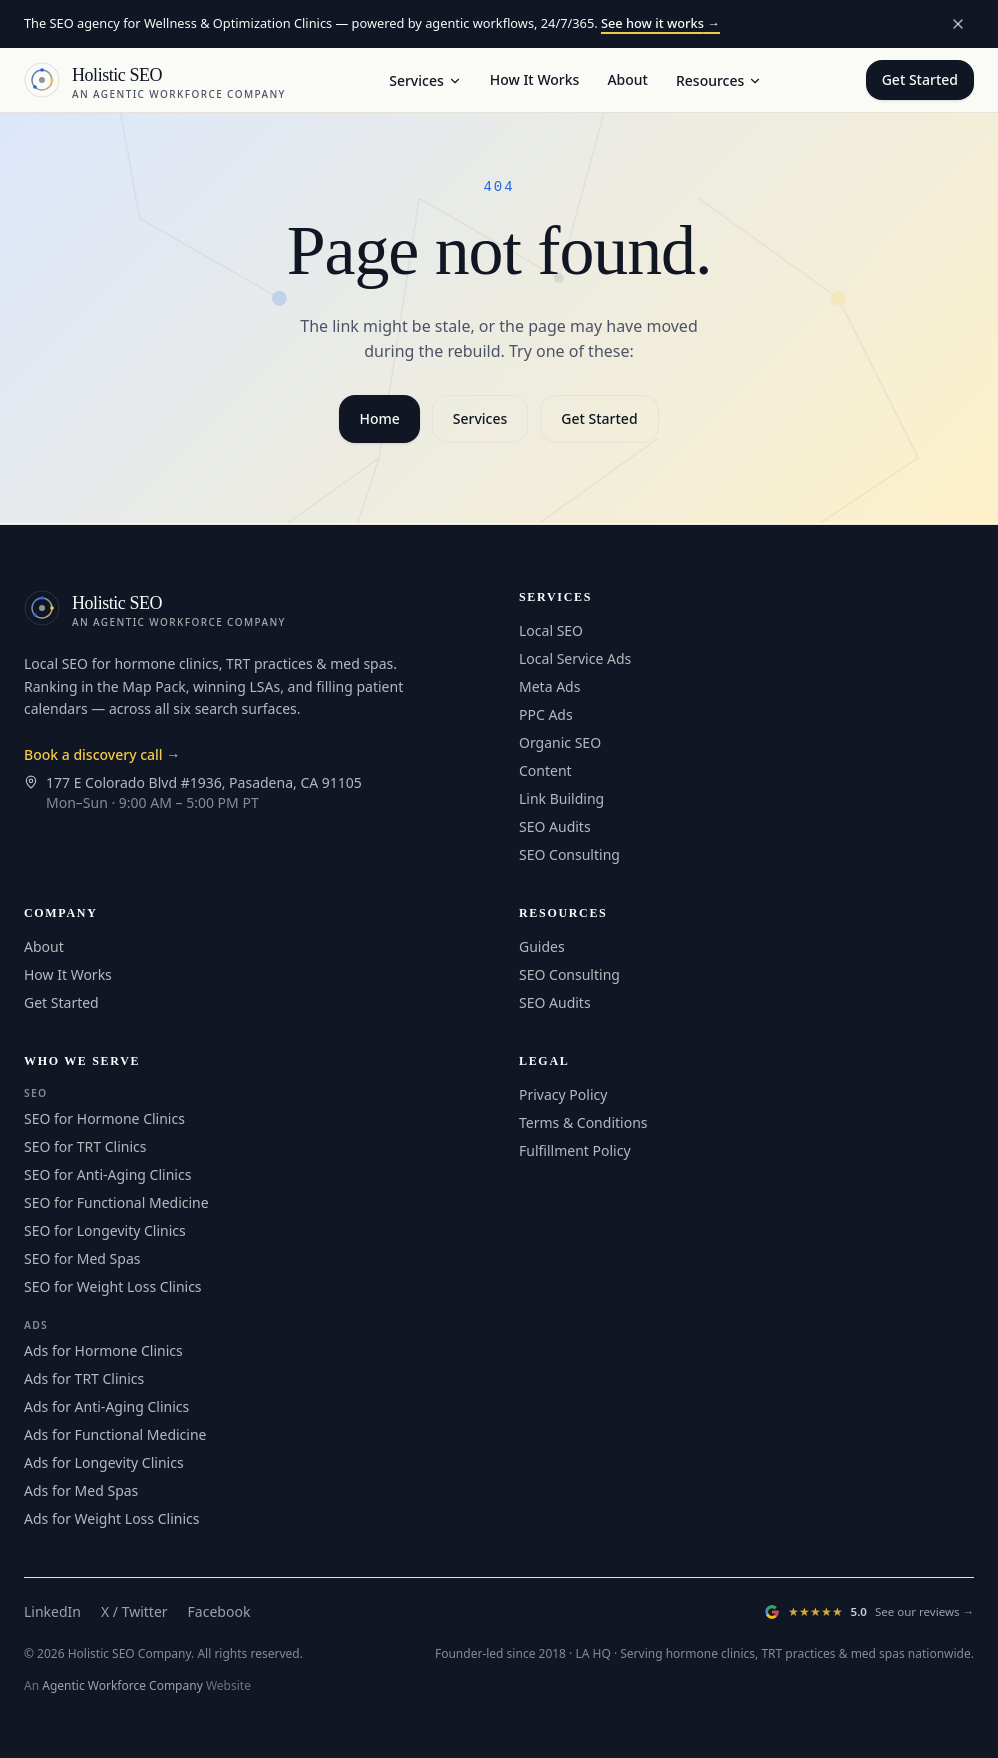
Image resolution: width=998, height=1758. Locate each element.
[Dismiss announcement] (958, 24)
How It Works (535, 79)
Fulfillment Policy (575, 1150)
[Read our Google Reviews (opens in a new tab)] (869, 1612)
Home (379, 418)
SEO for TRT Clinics (85, 1146)
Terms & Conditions (583, 1122)
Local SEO (551, 630)
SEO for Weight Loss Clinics (113, 1286)
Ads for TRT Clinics (84, 1378)
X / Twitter (134, 1611)
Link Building (561, 798)
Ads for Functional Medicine (115, 1434)
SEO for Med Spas (82, 1258)
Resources (719, 80)
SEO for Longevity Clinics (105, 1230)
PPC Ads (546, 714)
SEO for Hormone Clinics (104, 1118)
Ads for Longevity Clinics (104, 1462)
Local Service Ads (575, 658)
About (627, 79)
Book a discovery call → (102, 754)
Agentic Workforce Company (122, 1685)
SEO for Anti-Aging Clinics (107, 1174)
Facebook (219, 1611)
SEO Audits (555, 826)
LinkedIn (52, 1611)
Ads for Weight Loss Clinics (111, 1518)
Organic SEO (560, 742)
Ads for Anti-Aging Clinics (106, 1406)
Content (545, 770)
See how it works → (660, 23)
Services (425, 80)
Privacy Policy (563, 1094)
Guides (542, 946)
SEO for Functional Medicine (116, 1202)
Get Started (920, 79)
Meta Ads (549, 686)
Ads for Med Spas (81, 1490)
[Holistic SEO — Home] (155, 80)
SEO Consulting (569, 854)
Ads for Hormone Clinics (103, 1350)
